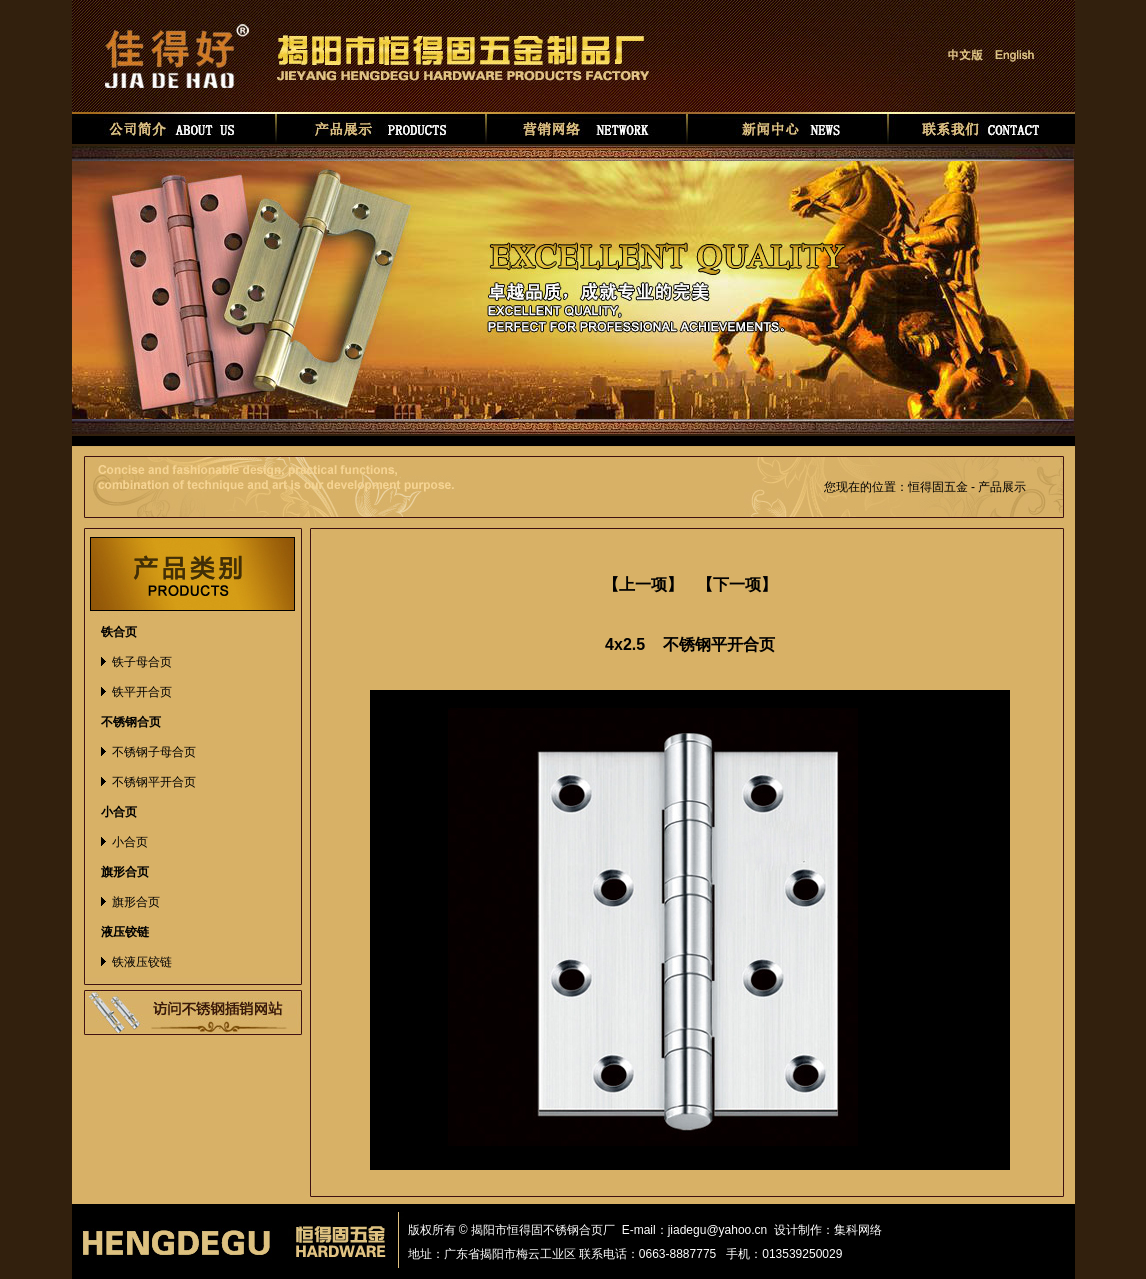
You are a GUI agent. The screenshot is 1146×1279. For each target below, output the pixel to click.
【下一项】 (737, 584)
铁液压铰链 (142, 962)
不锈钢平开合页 (154, 782)
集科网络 (858, 1230)
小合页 (130, 842)
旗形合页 (136, 902)
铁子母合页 (142, 662)
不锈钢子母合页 (154, 752)
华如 (901, 1230)
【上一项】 (643, 584)
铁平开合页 (142, 692)
